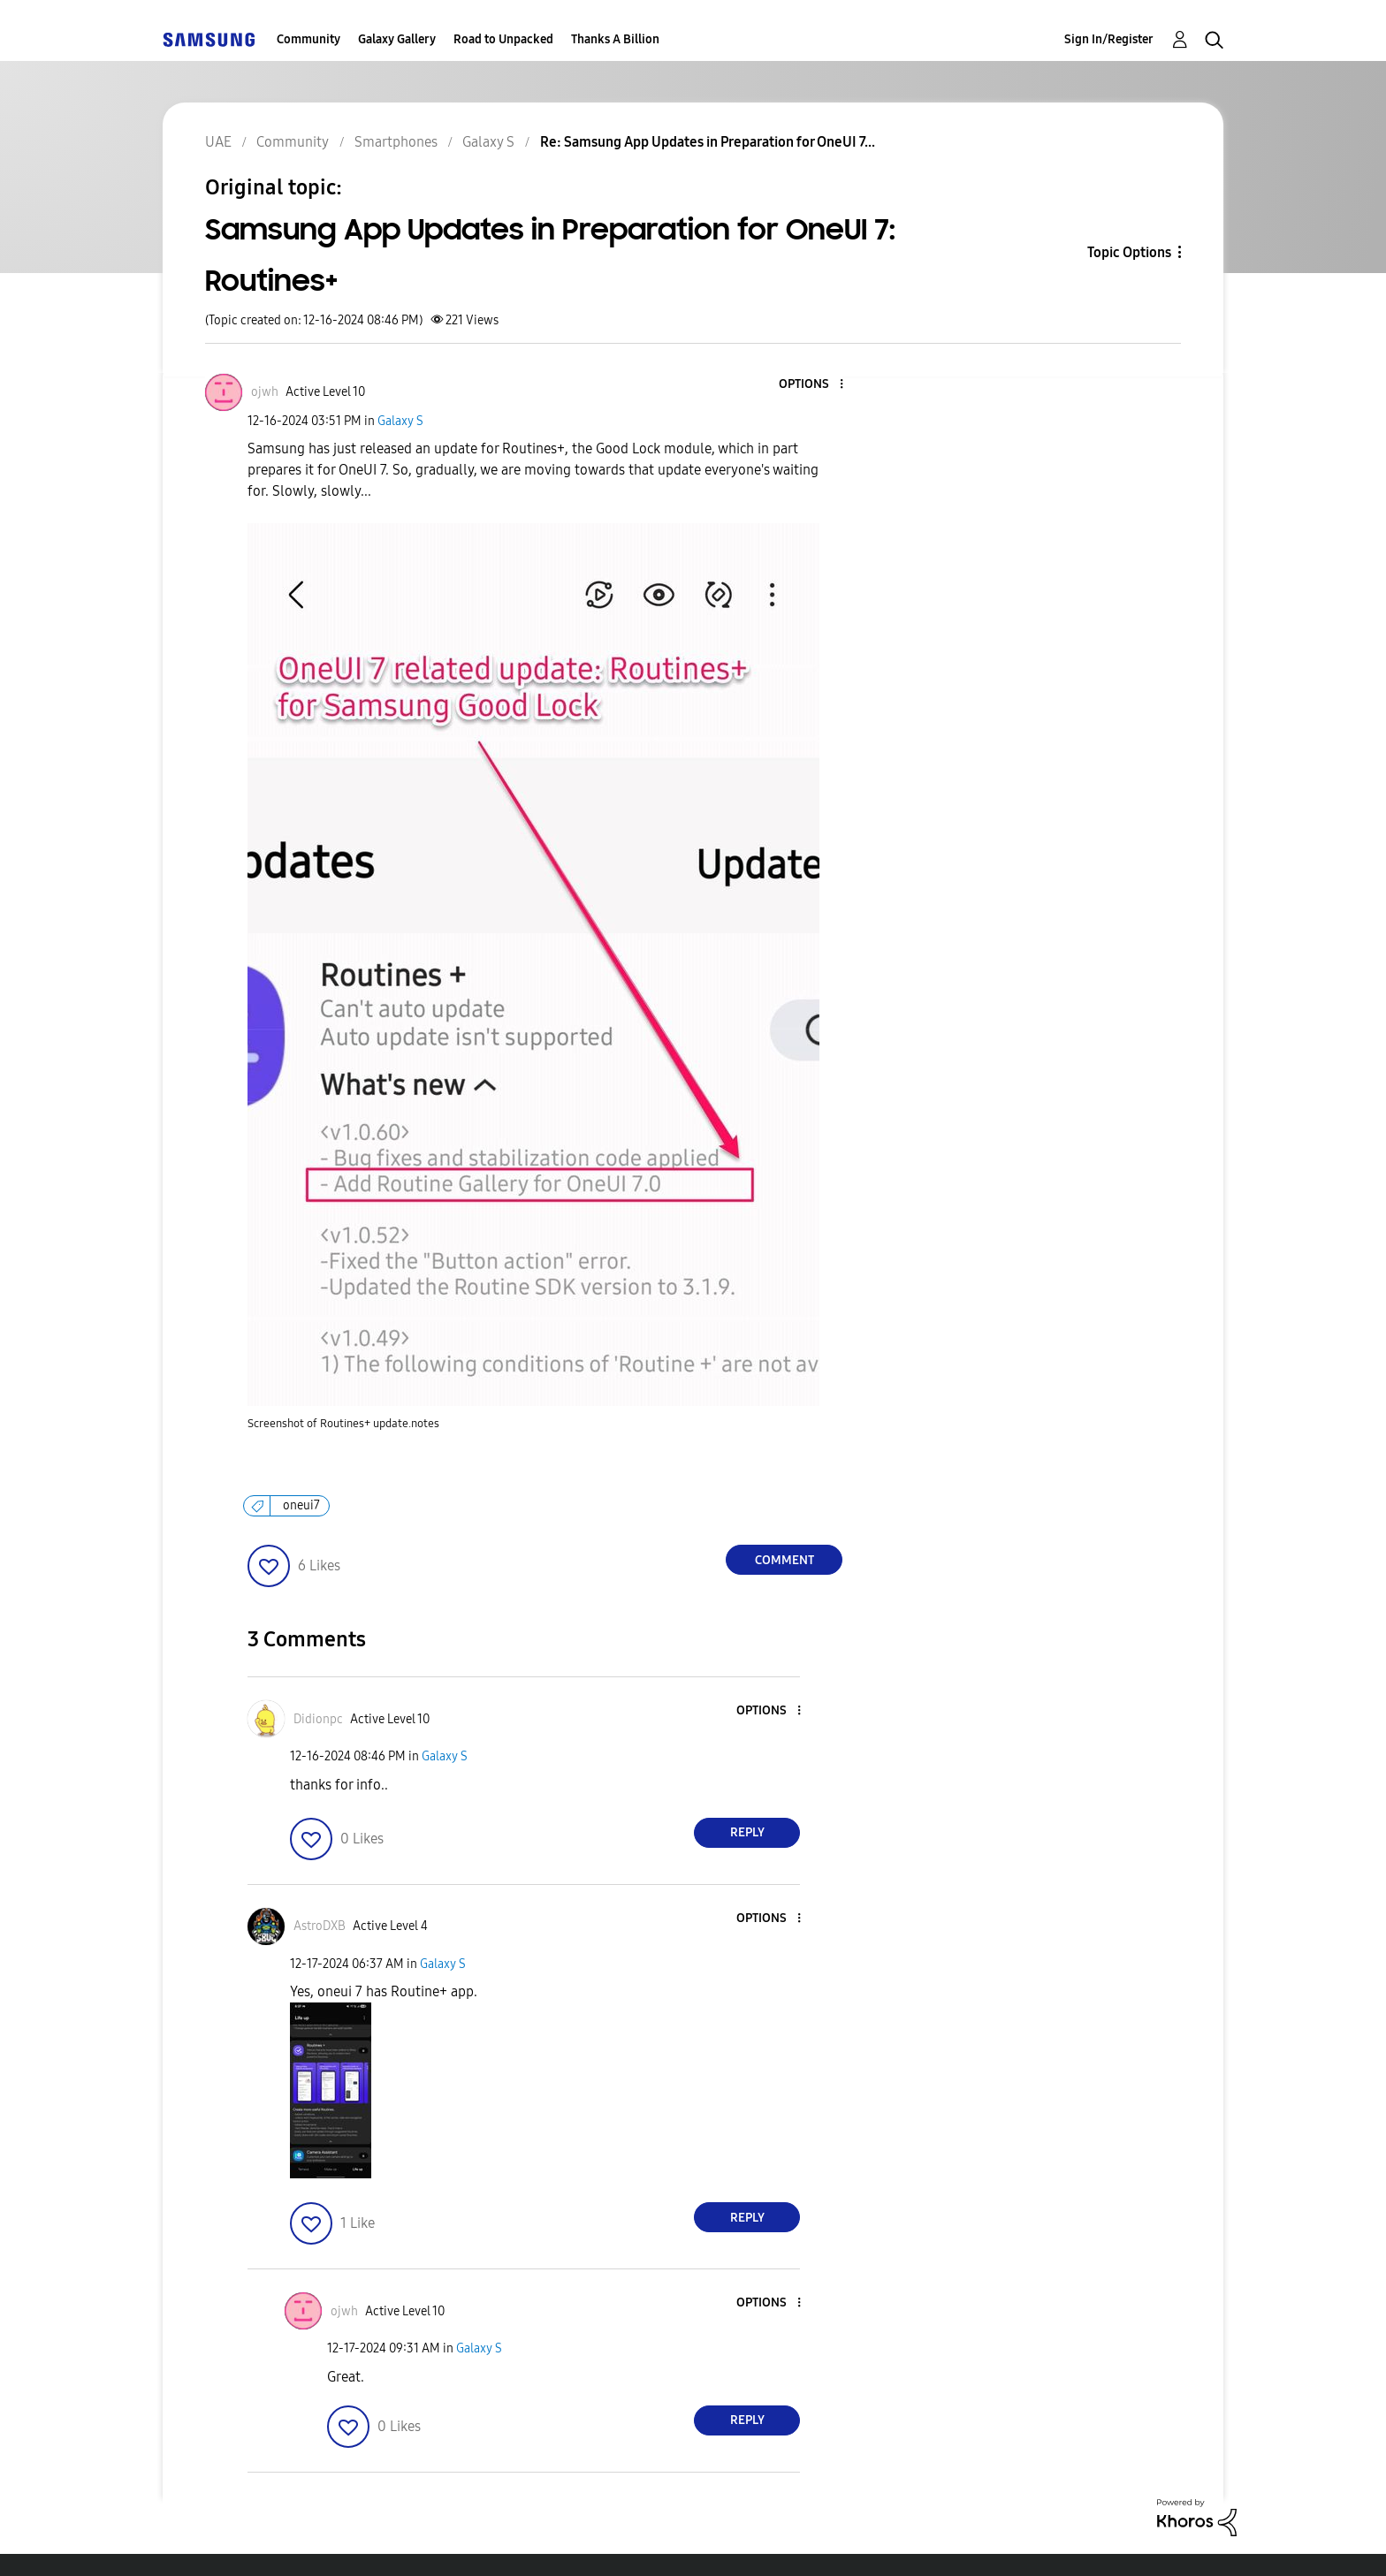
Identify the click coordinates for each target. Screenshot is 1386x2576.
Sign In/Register (1109, 39)
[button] (812, 384)
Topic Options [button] (1129, 252)
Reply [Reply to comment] (747, 1832)
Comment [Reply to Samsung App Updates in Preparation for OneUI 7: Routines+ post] (784, 1560)
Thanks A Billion (615, 39)
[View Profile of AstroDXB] (319, 1926)
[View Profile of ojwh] (264, 391)
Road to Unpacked (503, 39)
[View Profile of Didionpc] (318, 1719)
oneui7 (301, 1505)
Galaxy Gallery (397, 39)
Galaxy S (400, 421)
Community (308, 39)
